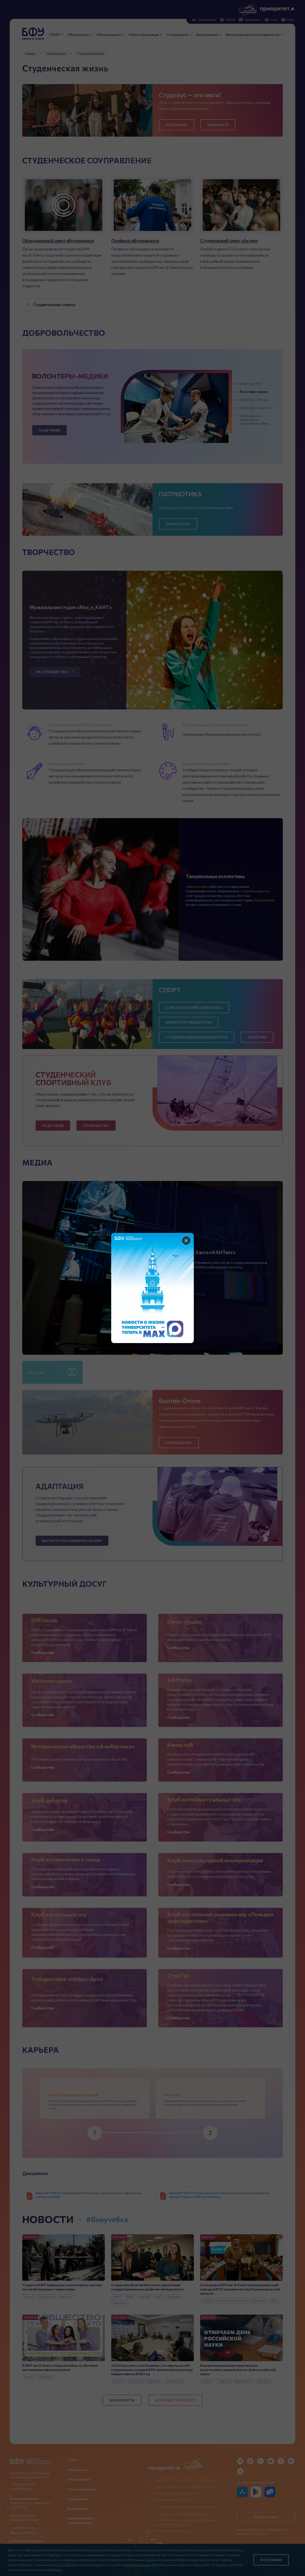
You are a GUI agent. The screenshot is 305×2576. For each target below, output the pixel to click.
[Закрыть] (186, 1240)
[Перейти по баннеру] (152, 1288)
